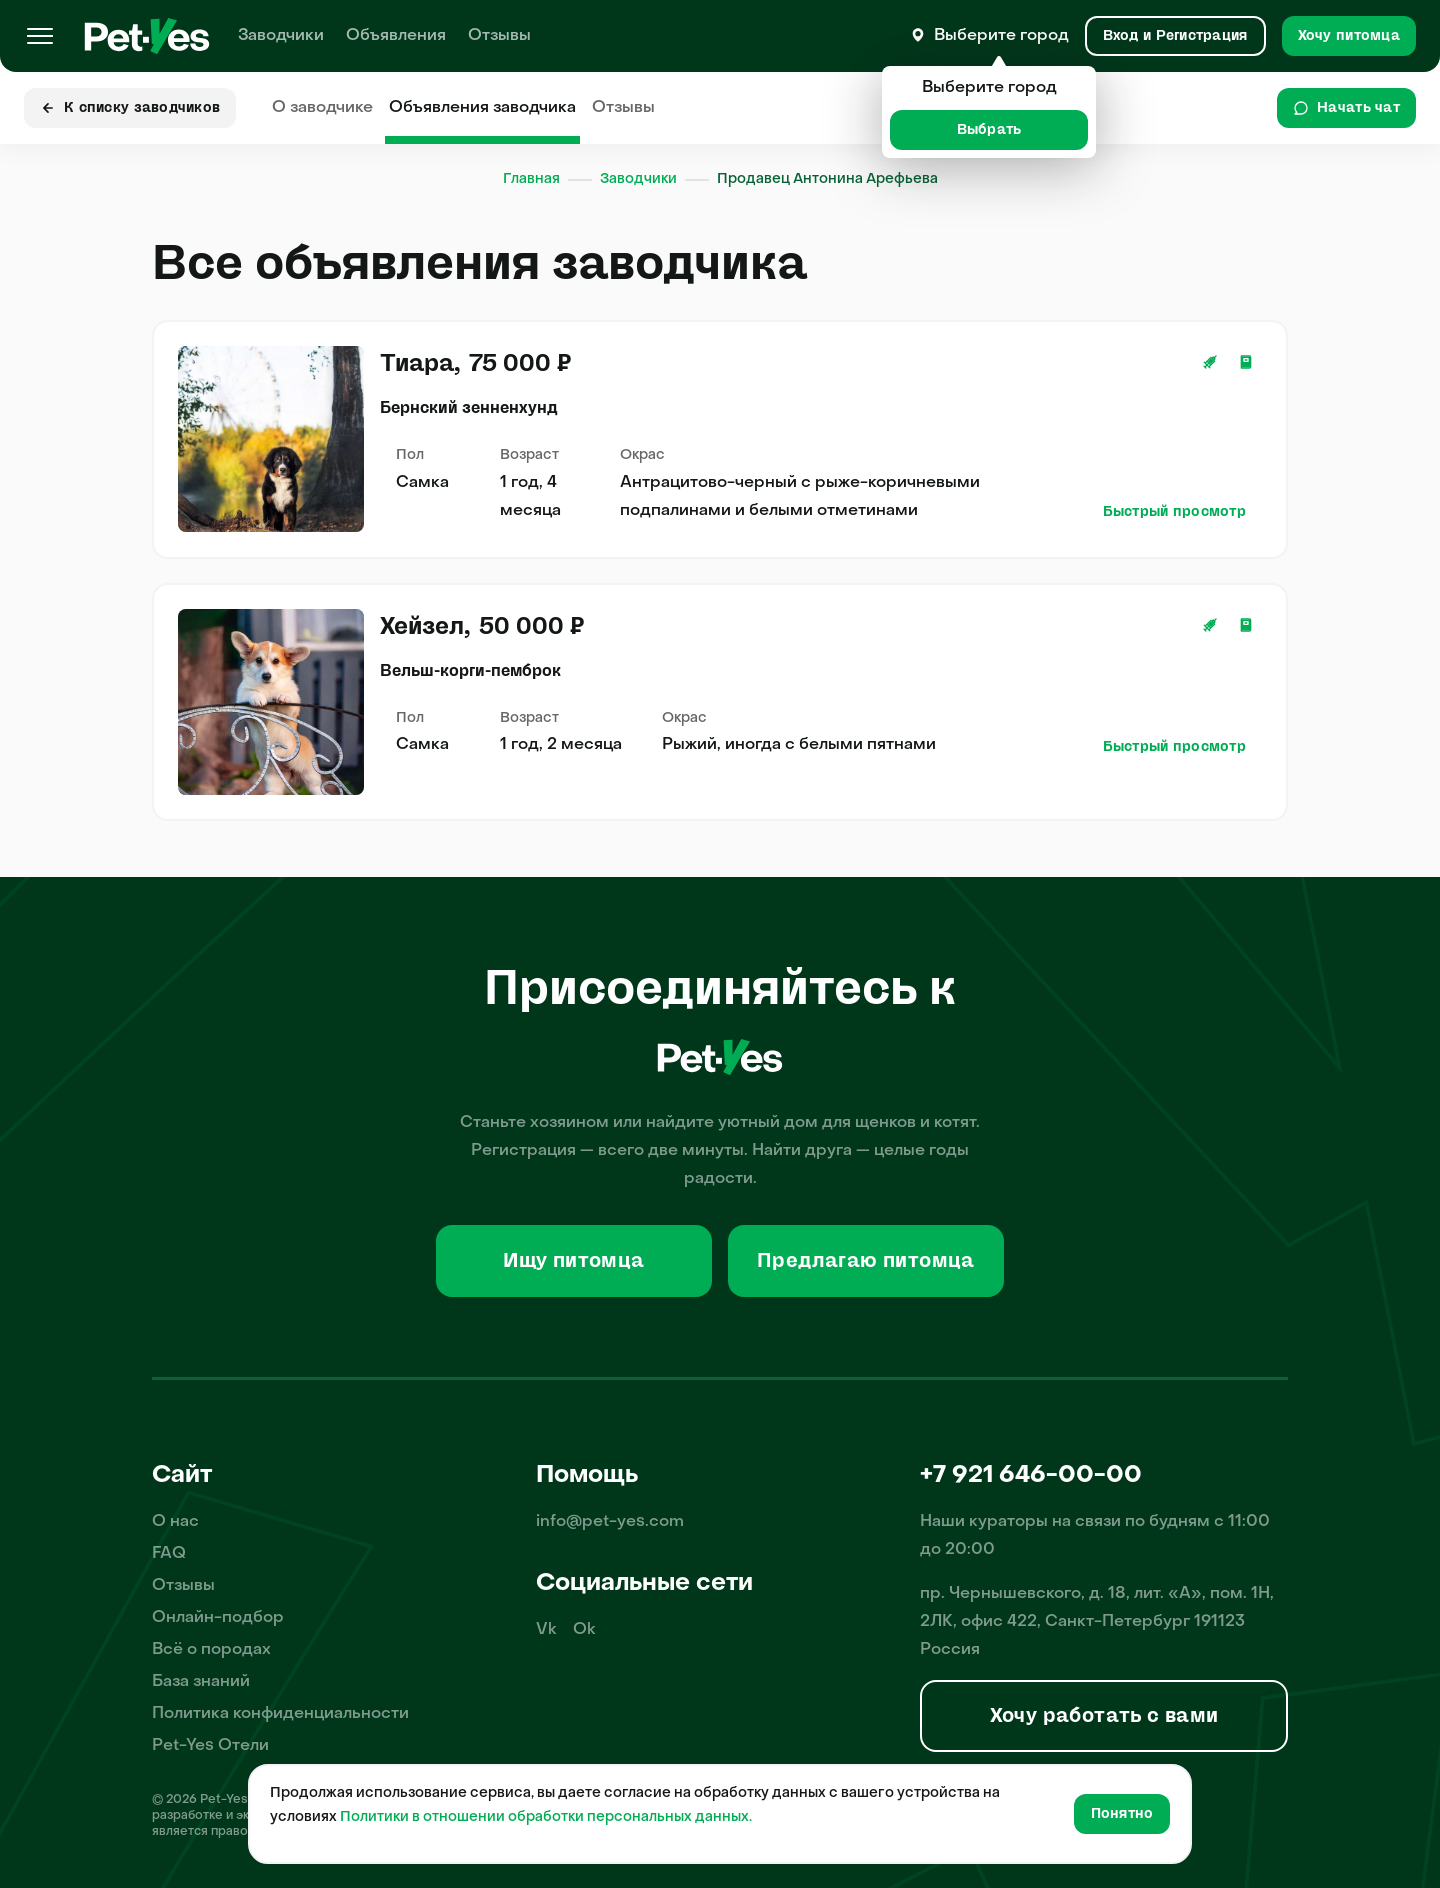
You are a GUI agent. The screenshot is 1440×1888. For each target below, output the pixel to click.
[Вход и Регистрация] (1175, 36)
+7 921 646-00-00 (1031, 1476)
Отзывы (499, 36)
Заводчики (281, 36)
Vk (546, 1630)
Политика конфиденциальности (280, 1714)
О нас (175, 1522)
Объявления (396, 36)
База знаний (201, 1682)
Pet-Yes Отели (210, 1746)
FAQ (169, 1554)
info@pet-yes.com (610, 1522)
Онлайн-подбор (218, 1618)
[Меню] (40, 36)
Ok (584, 1630)
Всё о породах (211, 1650)
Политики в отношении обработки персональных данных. (546, 1817)
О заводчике (322, 108)
